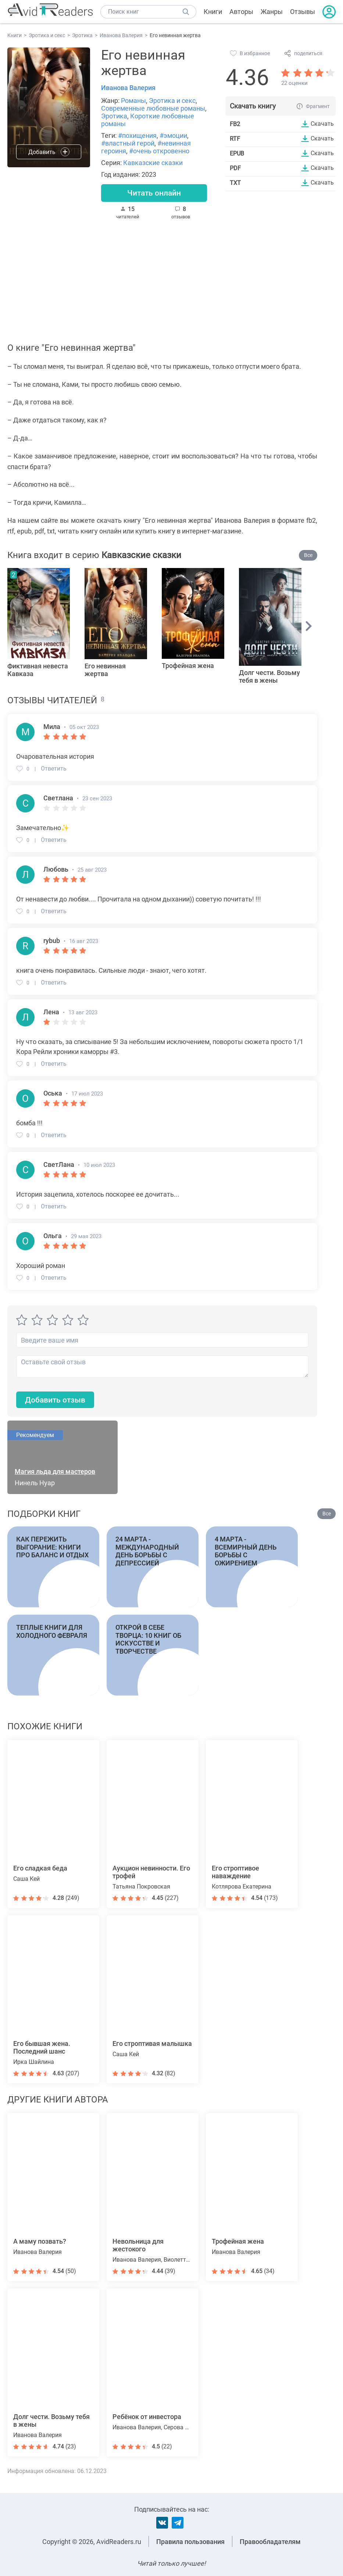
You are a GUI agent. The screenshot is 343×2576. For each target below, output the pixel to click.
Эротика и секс (172, 100)
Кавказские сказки (153, 163)
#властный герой (127, 143)
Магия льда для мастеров (55, 1473)
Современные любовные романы (153, 108)
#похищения (137, 135)
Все (308, 556)
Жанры (272, 11)
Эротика (114, 116)
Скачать (322, 124)
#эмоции (173, 135)
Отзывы (302, 11)
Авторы (241, 11)
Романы (133, 100)
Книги (213, 11)
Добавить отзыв (57, 1400)
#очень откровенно (159, 151)
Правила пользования (190, 2541)
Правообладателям (270, 2541)
